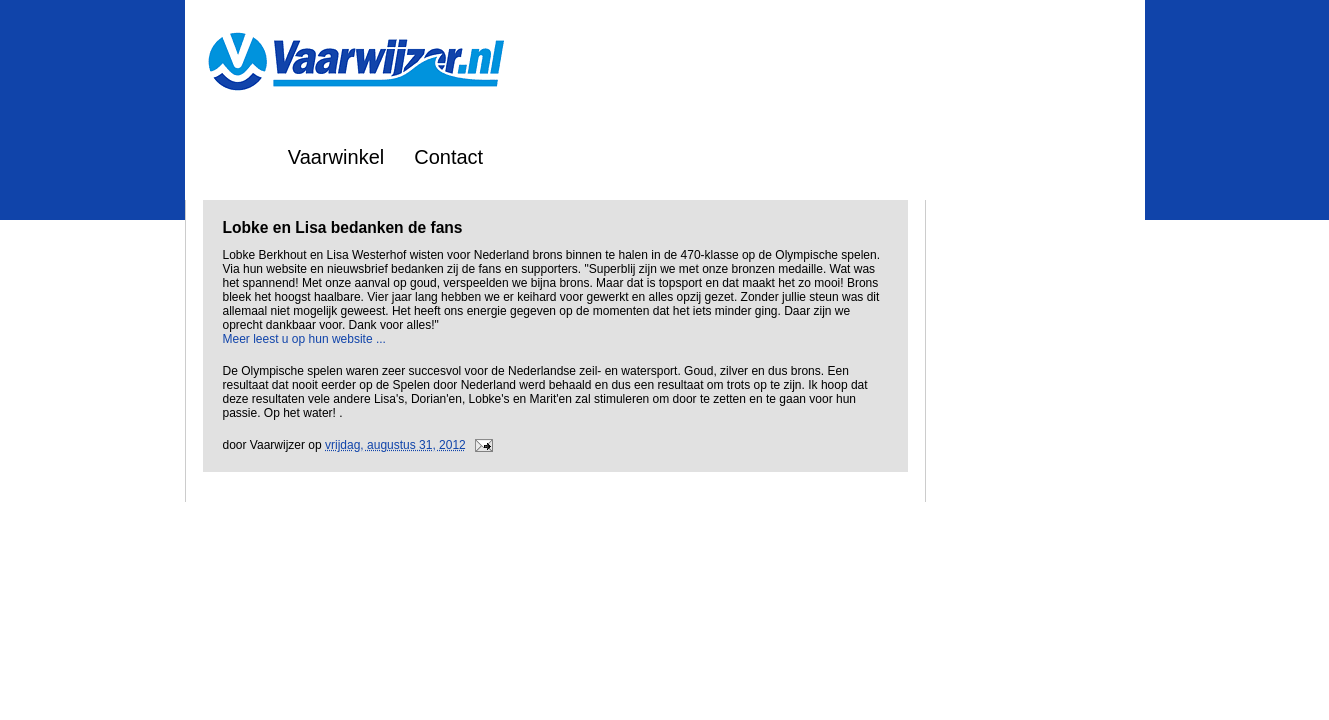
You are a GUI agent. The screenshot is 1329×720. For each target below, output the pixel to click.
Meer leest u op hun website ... (304, 339)
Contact (448, 157)
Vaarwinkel (336, 157)
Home (231, 157)
